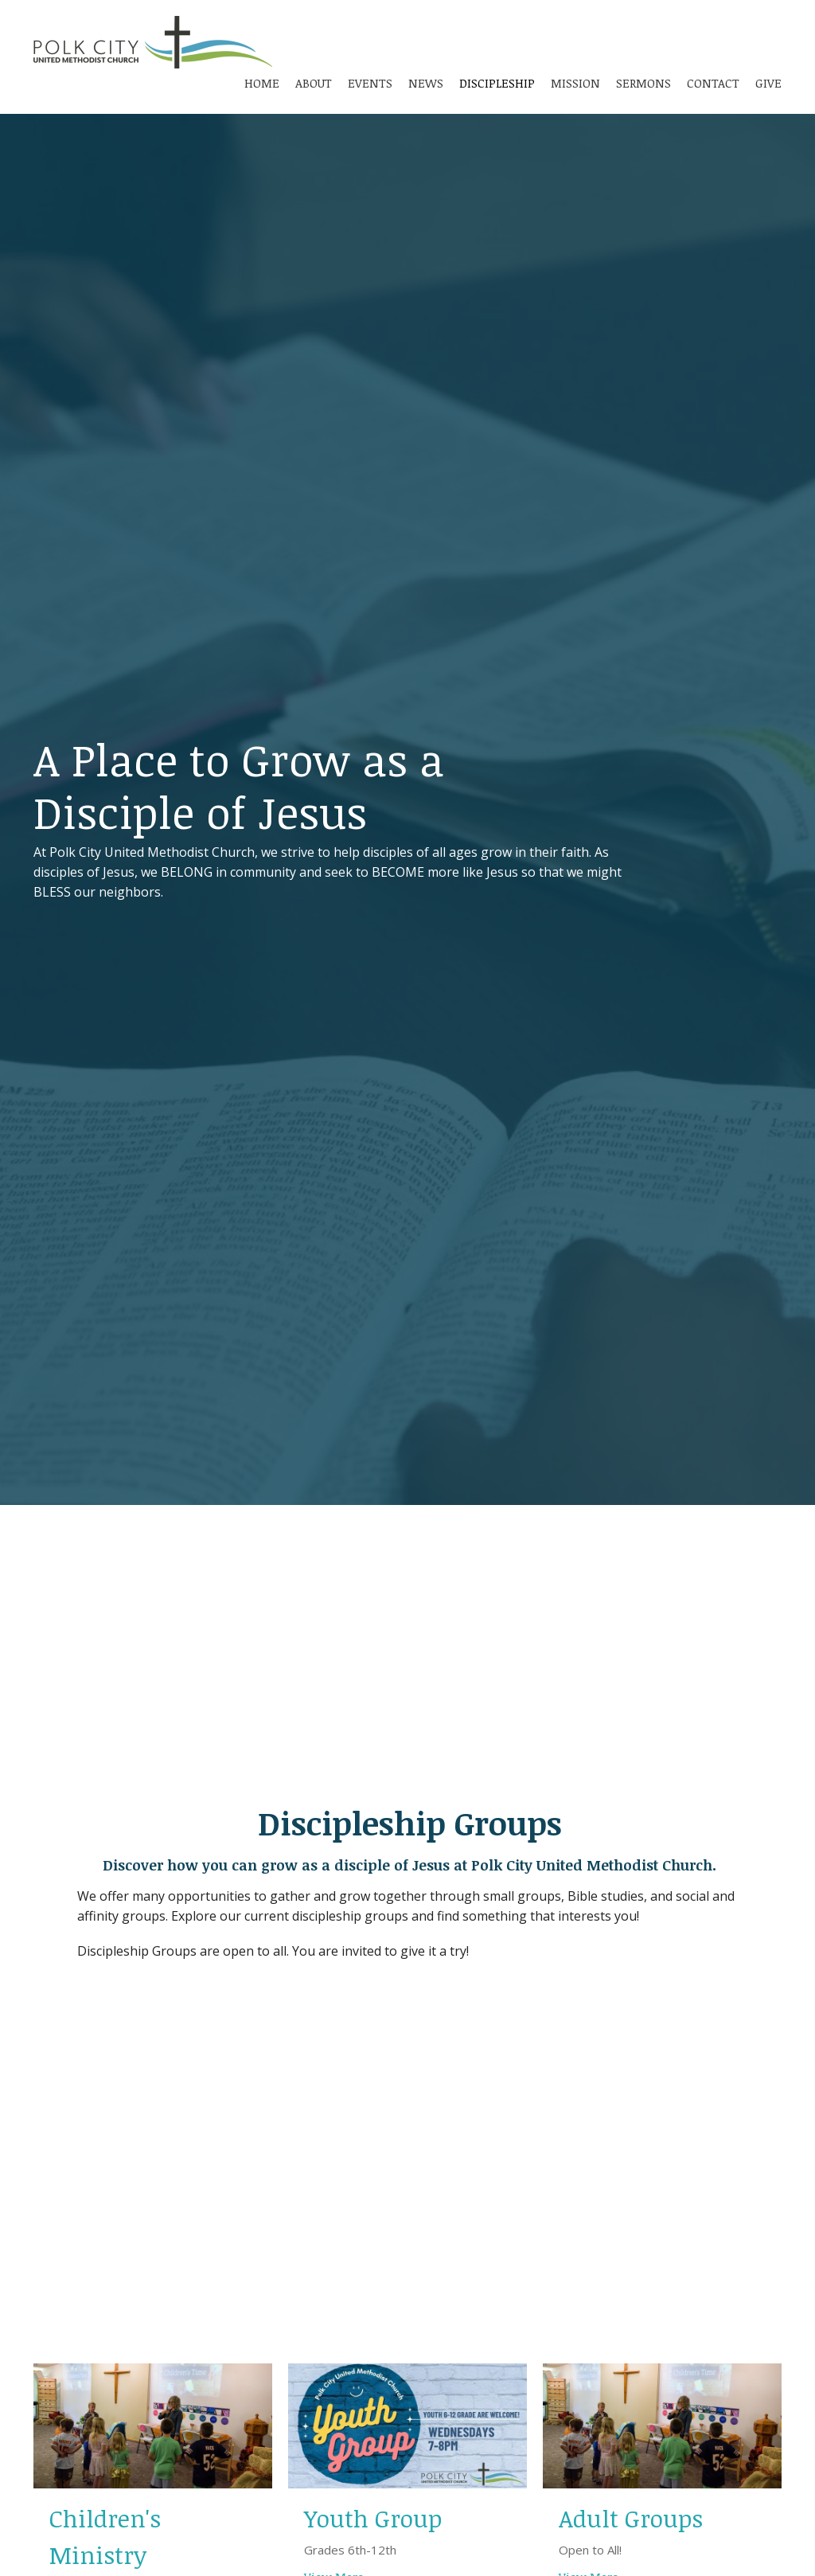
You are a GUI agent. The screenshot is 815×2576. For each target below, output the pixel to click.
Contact (713, 83)
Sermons (643, 83)
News (425, 83)
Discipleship (497, 83)
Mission (575, 83)
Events (370, 83)
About (313, 83)
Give (768, 83)
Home (261, 83)
